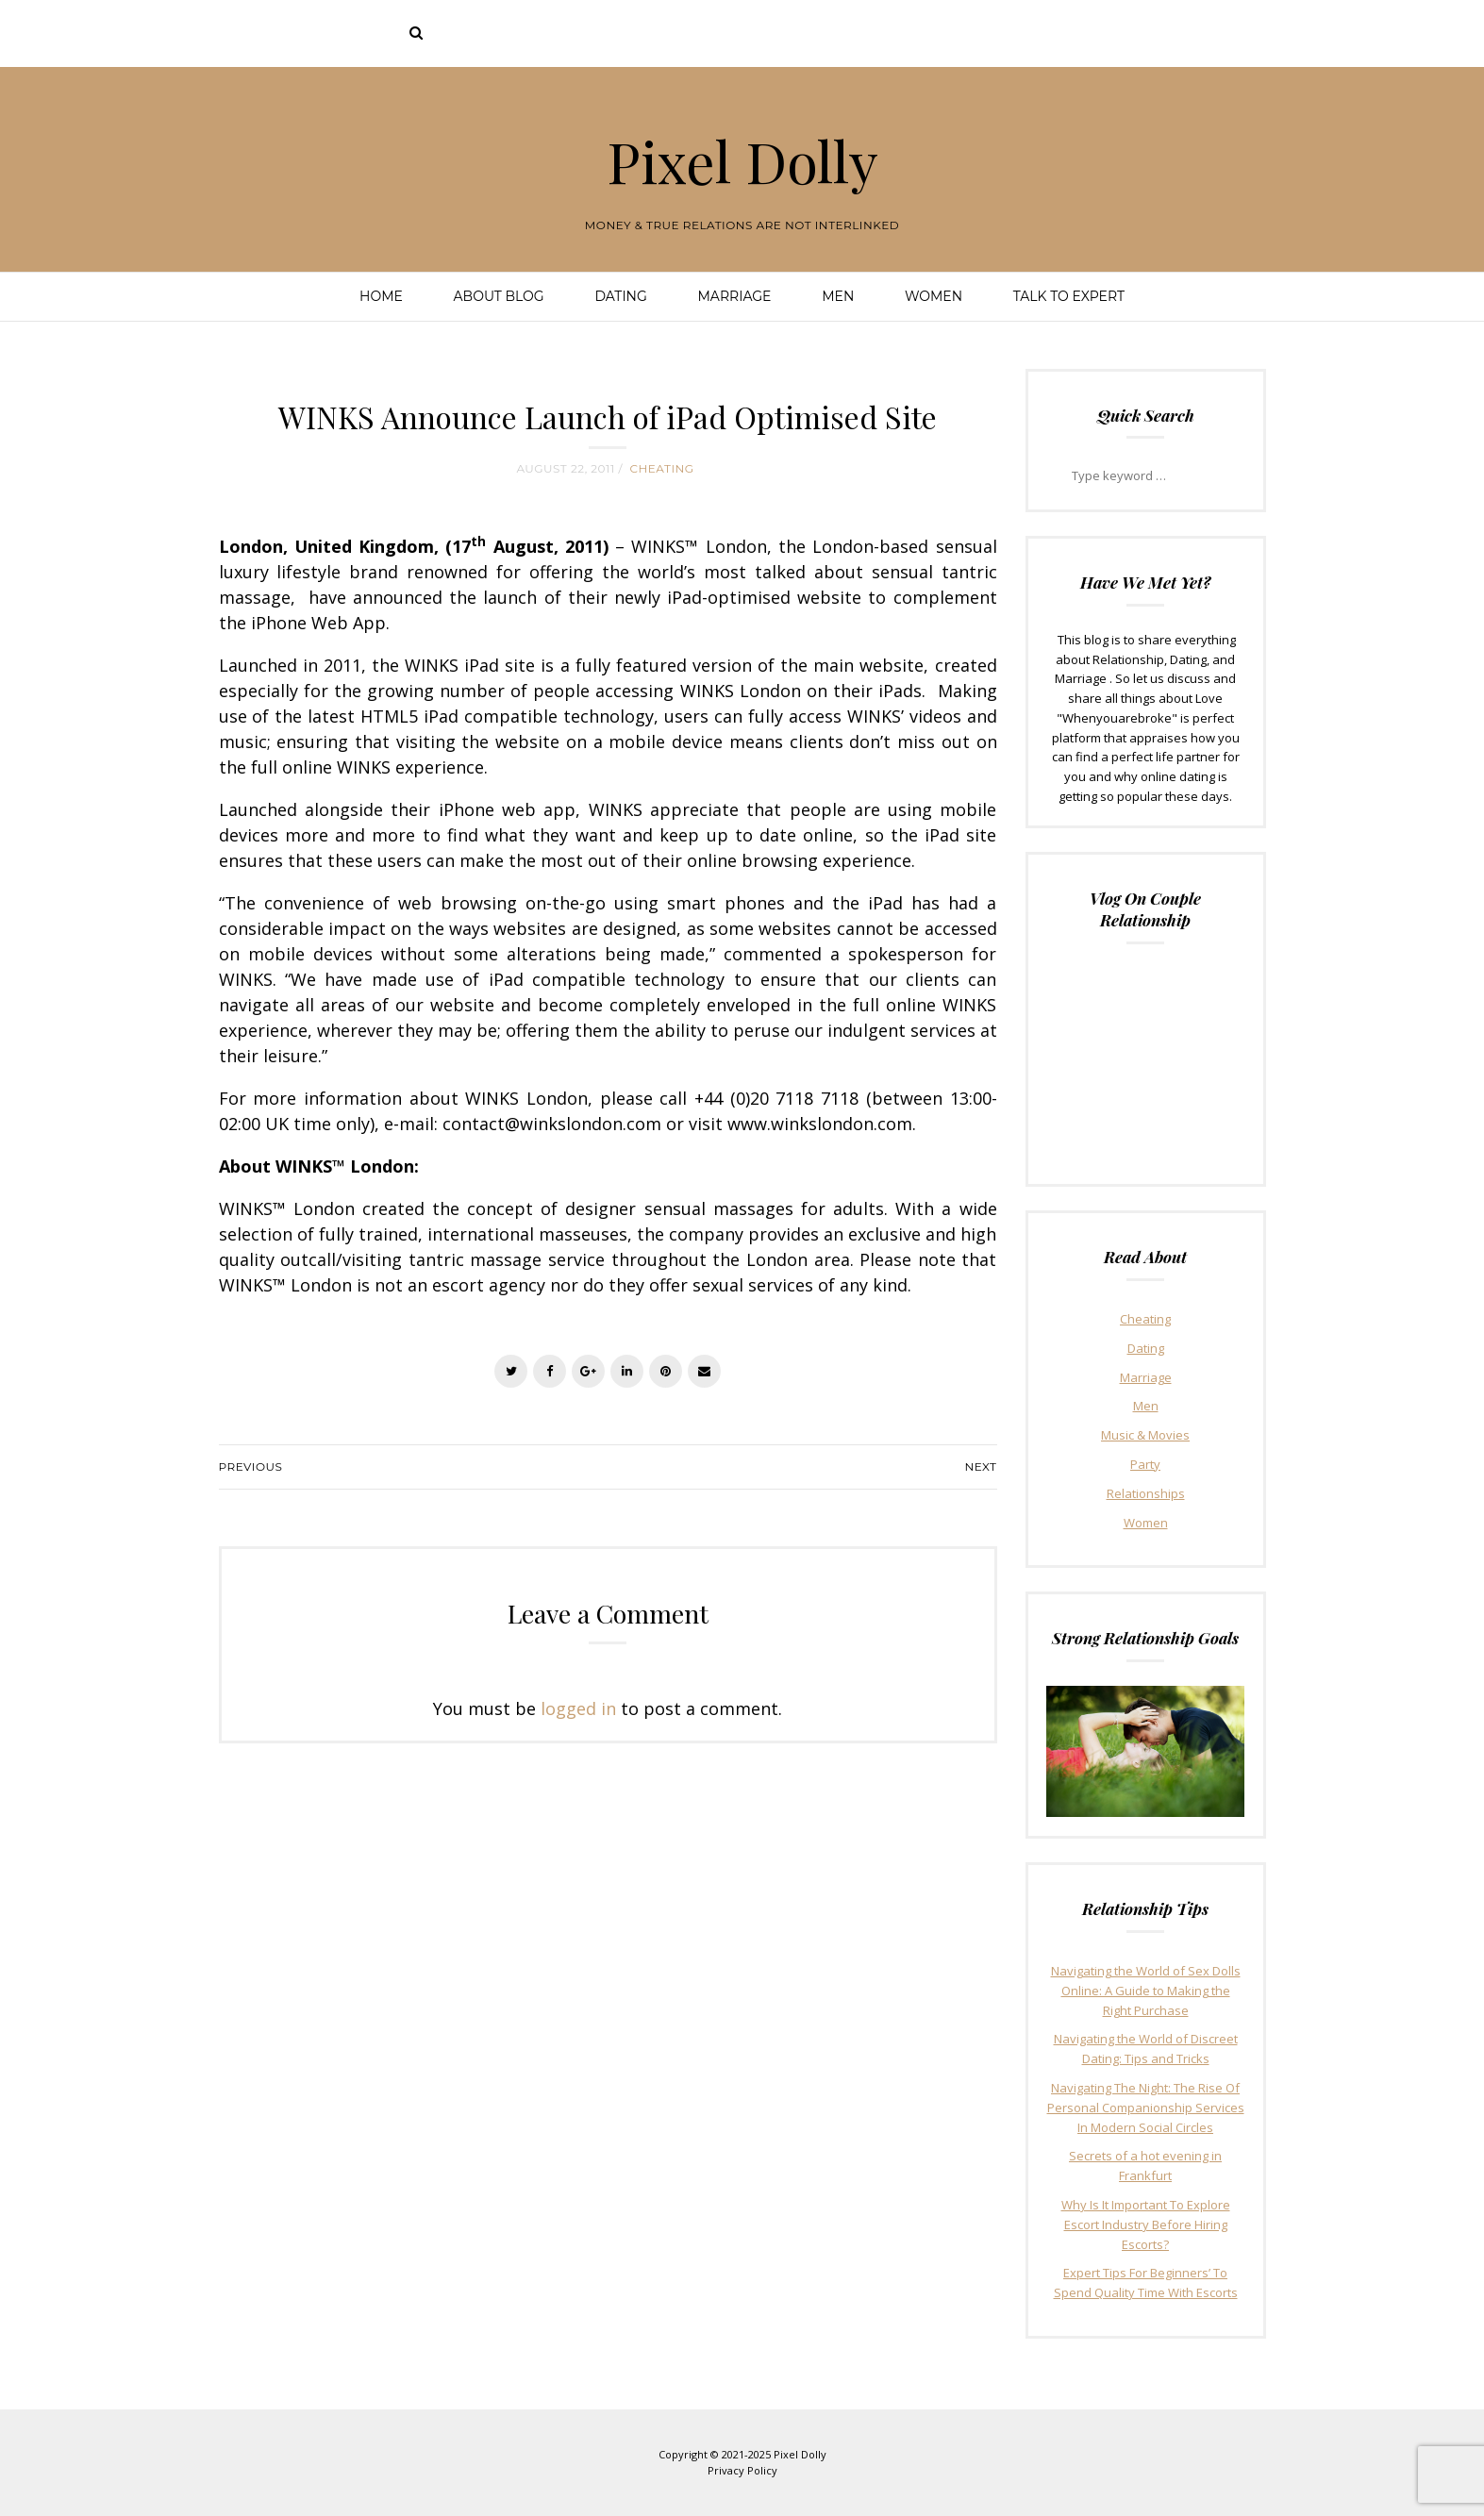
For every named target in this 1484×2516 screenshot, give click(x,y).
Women (933, 296)
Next (980, 1466)
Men (838, 296)
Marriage (735, 296)
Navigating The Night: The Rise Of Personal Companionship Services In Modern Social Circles (1145, 2107)
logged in (578, 1708)
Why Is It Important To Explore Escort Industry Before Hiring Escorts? (1145, 2224)
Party (1145, 1464)
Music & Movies (1145, 1434)
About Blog (499, 296)
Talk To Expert (1069, 296)
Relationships (1146, 1493)
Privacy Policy (742, 2470)
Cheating (662, 468)
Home (381, 296)
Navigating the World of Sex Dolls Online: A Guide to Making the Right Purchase (1146, 1990)
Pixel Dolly (742, 160)
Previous (251, 1466)
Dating (620, 296)
